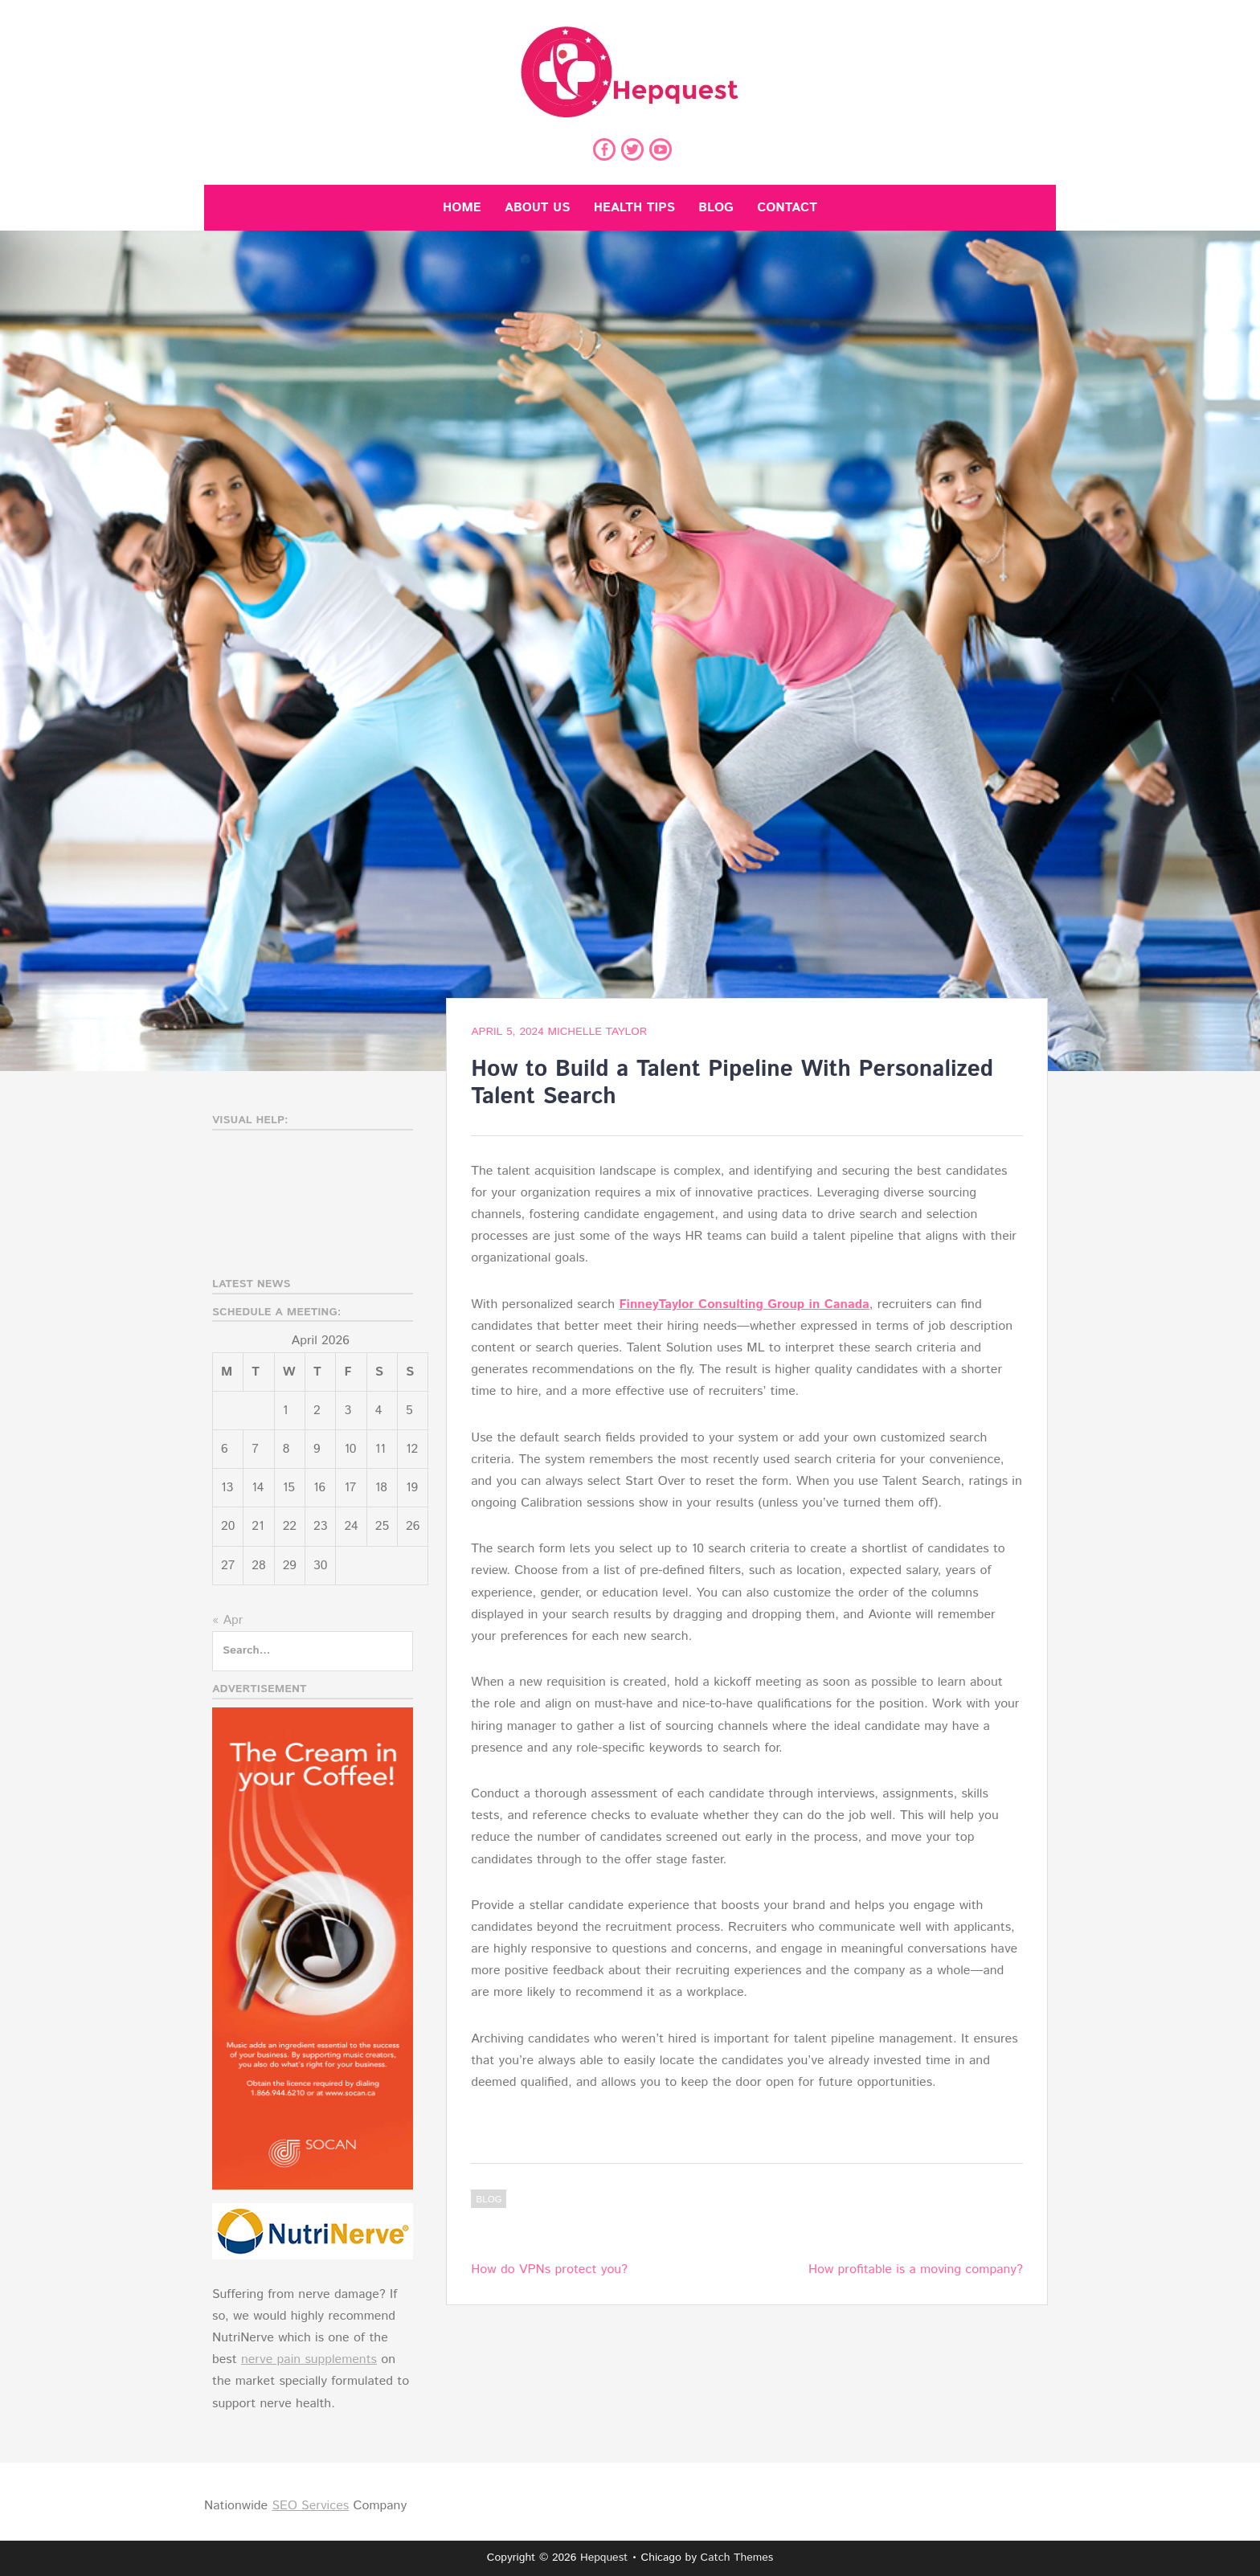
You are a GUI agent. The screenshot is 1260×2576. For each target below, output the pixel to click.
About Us (537, 207)
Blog (716, 207)
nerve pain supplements (309, 2359)
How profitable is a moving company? (915, 2269)
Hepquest (604, 2557)
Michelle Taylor (597, 1032)
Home (462, 207)
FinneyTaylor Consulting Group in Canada (744, 1304)
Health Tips (634, 207)
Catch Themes (737, 2557)
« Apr (227, 1620)
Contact (787, 207)
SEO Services (310, 2505)
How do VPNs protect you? (549, 2269)
